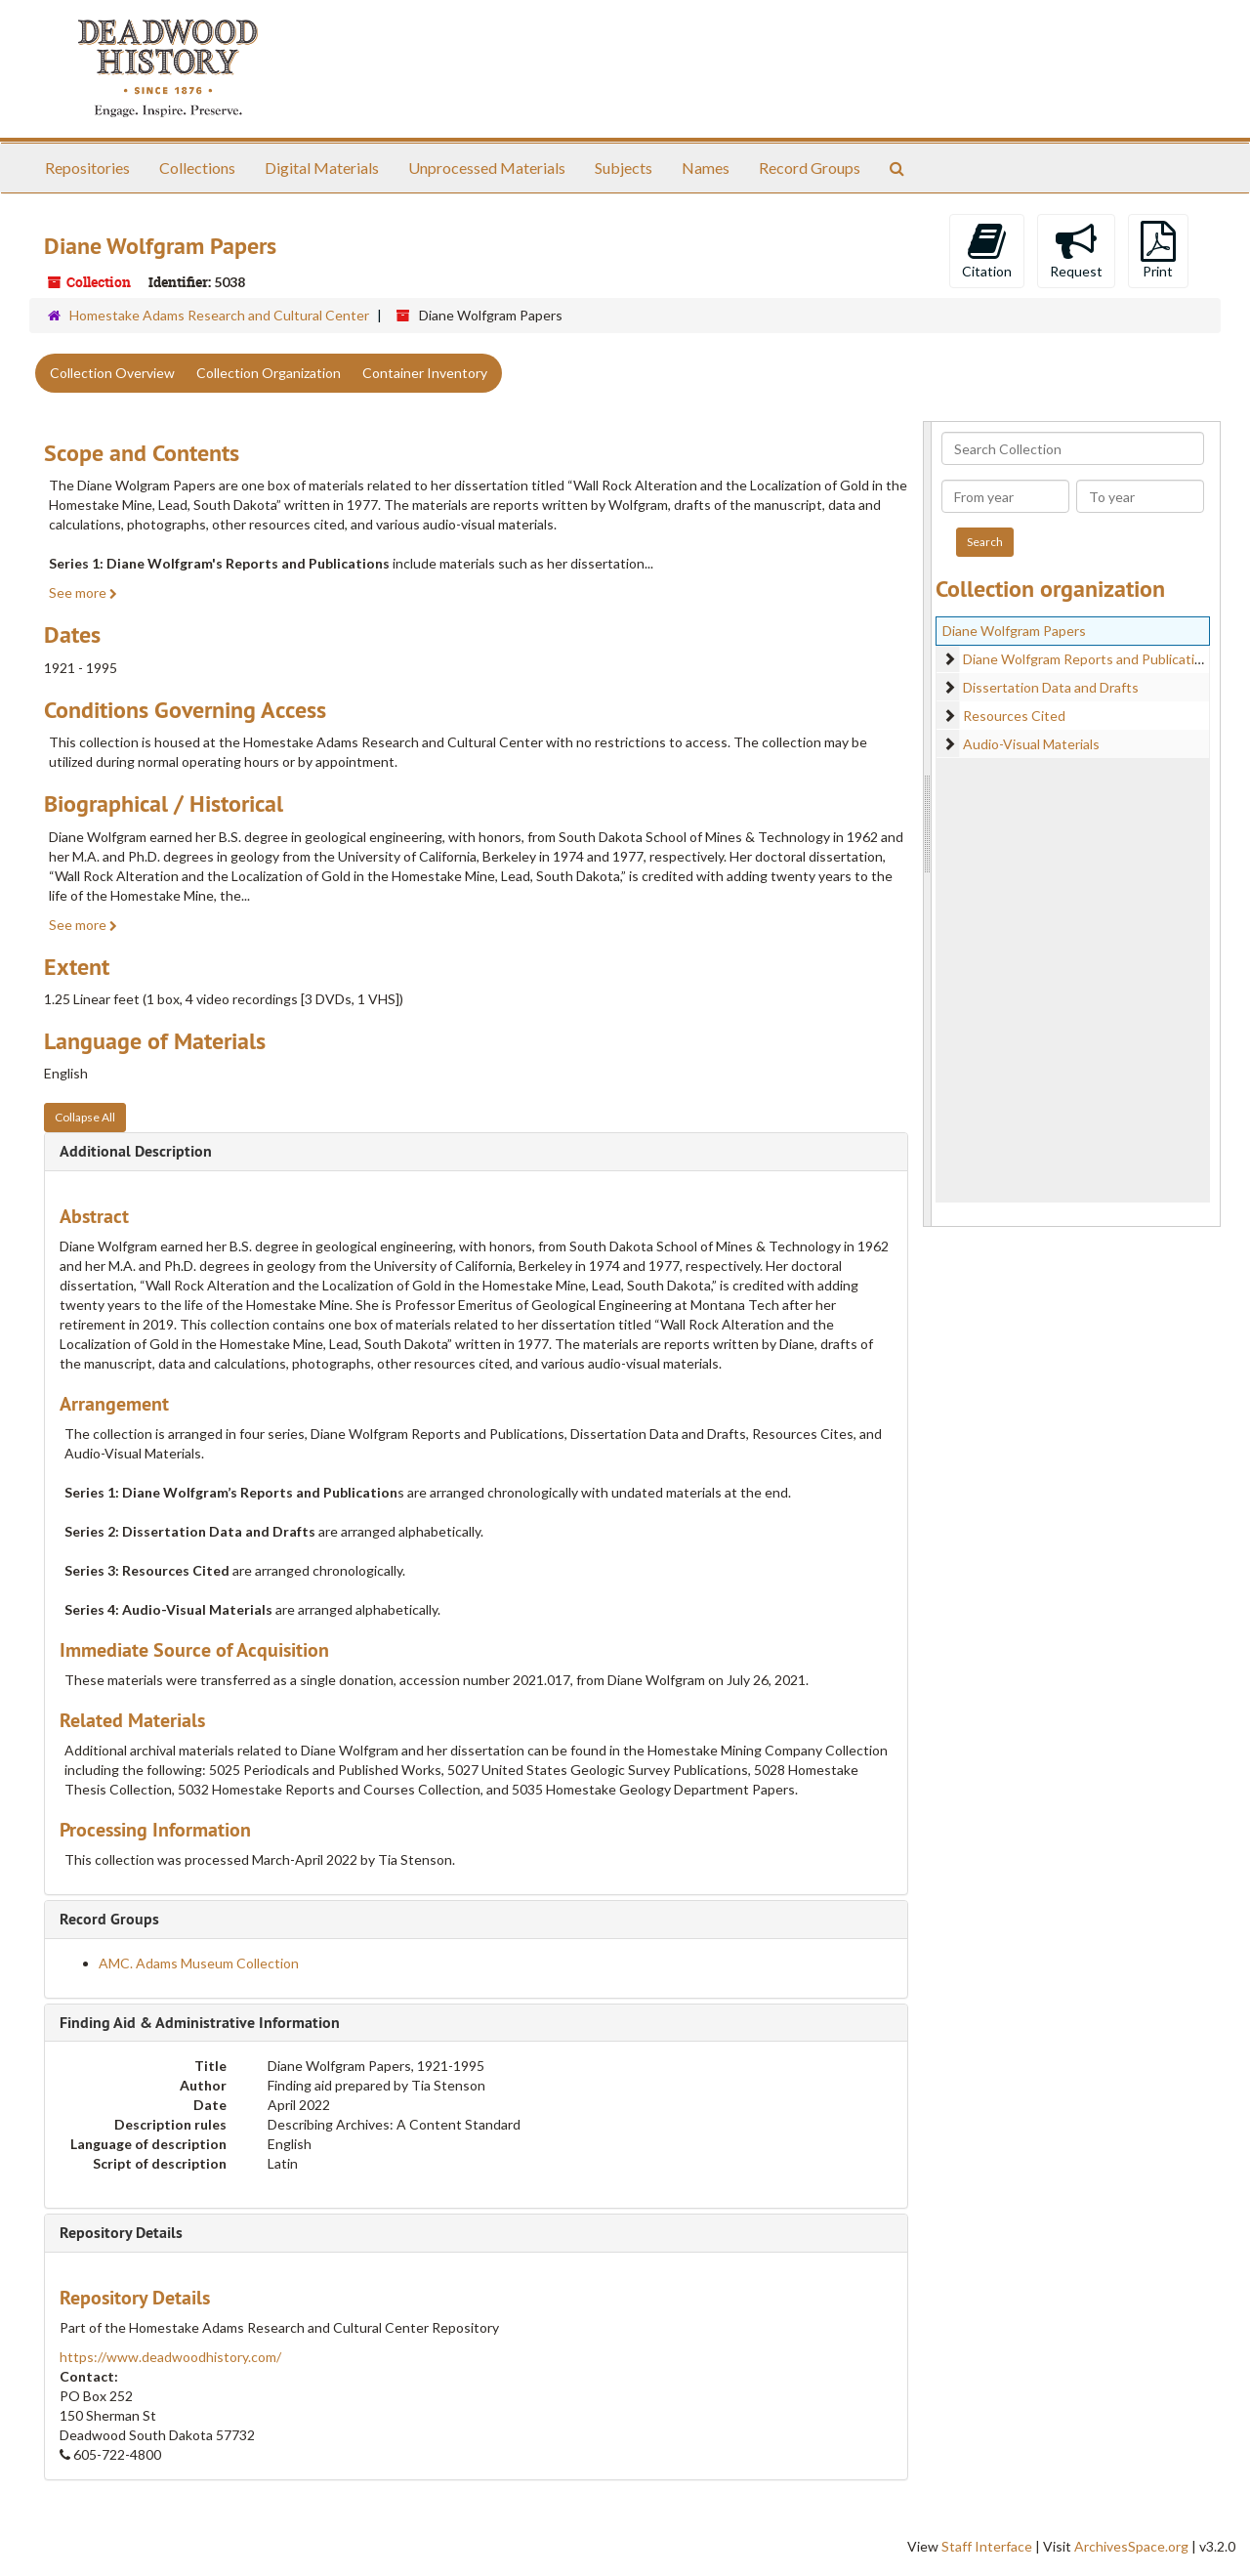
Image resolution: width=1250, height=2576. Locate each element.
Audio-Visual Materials (1031, 744)
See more (83, 592)
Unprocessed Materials (486, 167)
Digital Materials (322, 167)
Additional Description (136, 1151)
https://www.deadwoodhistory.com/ (170, 2356)
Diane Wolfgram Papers (1014, 630)
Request (1076, 250)
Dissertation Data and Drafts (1051, 687)
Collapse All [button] (85, 1117)
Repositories (87, 167)
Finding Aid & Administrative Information (200, 2022)
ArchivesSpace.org (1131, 2546)
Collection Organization (268, 372)
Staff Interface (986, 2546)
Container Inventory (424, 372)
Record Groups (809, 167)
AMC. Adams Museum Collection (199, 1963)
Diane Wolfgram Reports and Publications (1090, 659)
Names (705, 167)
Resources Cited (1014, 715)
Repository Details (121, 2232)
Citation (987, 250)
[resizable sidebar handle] (928, 824)
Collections (197, 167)
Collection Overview (112, 372)
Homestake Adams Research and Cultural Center (219, 315)
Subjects (623, 167)
